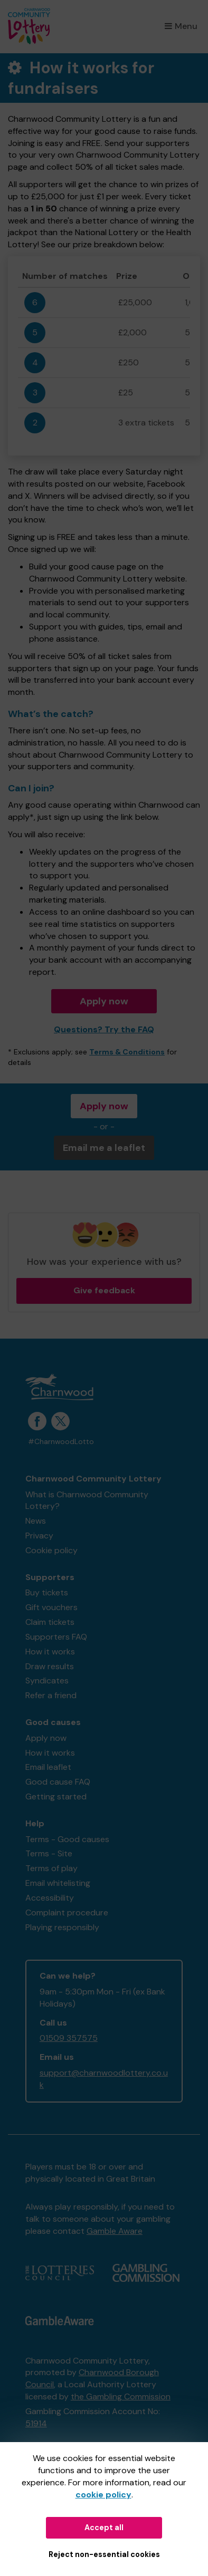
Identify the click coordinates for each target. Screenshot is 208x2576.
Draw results (49, 1666)
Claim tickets (49, 1622)
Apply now (104, 1001)
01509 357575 (69, 2038)
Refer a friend (51, 1695)
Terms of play (51, 1868)
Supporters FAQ (56, 1636)
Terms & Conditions (127, 1052)
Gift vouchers (51, 1607)
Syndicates (47, 1680)
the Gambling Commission (121, 2396)
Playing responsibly (62, 1927)
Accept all (104, 2527)
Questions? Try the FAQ (104, 1029)
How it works (50, 1651)
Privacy (39, 1535)
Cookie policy (51, 1550)
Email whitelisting (57, 1883)
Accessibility (49, 1897)
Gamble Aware (115, 2230)
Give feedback (104, 1290)
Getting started (56, 1796)
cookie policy (103, 2494)
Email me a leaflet (104, 1147)
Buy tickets (46, 1592)
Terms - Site (48, 1853)
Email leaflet (48, 1767)
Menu (181, 26)
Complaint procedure (66, 1912)
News (35, 1520)
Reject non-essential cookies (104, 2554)
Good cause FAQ (57, 1781)
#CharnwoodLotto (61, 1441)
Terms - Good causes (67, 1839)
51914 (36, 2423)
